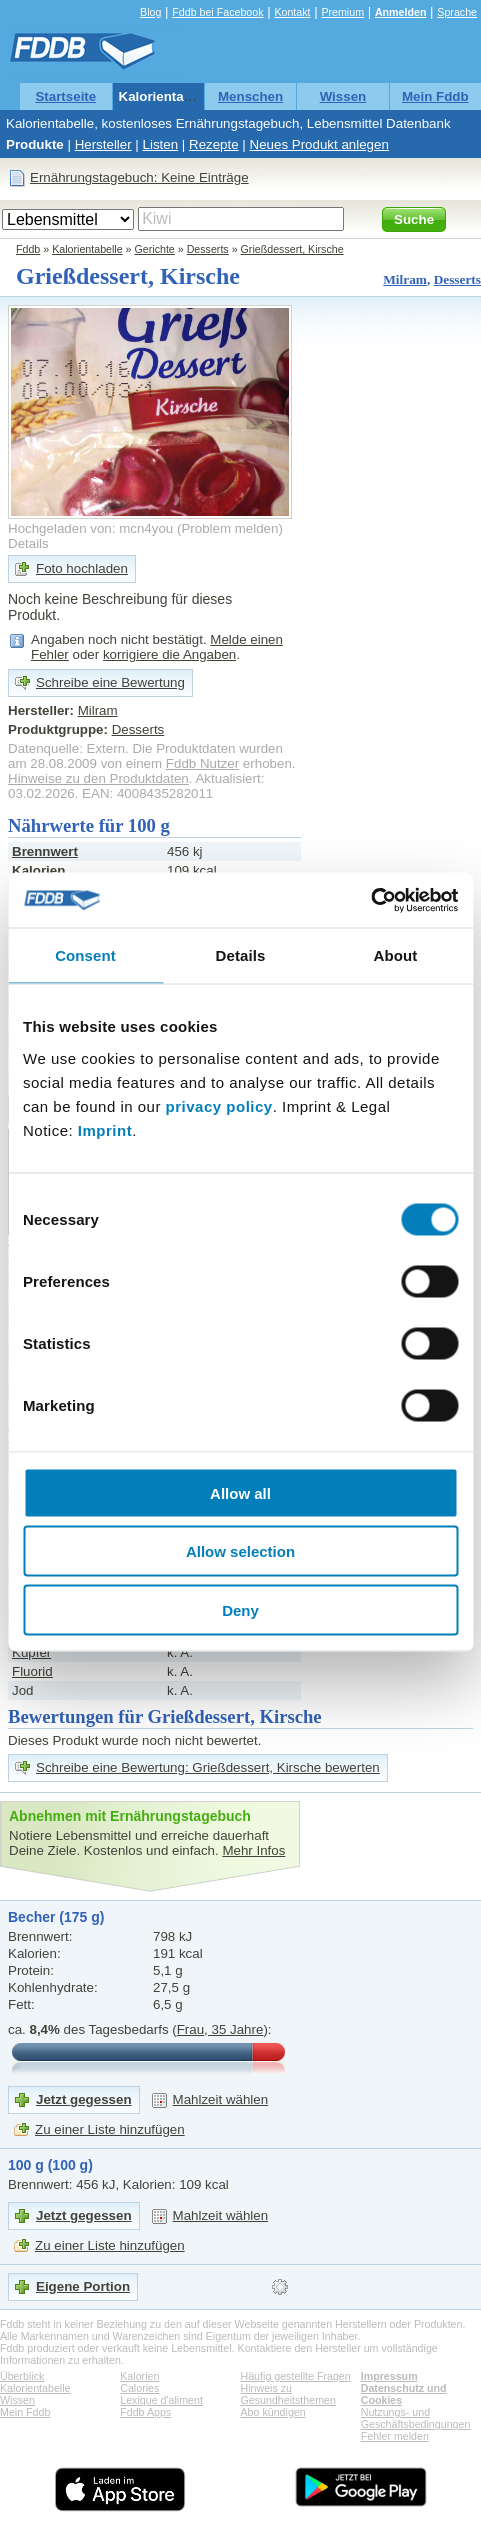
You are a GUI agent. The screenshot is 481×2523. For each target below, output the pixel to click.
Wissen (343, 96)
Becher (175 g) (56, 1917)
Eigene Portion (83, 2286)
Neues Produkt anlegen (319, 144)
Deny (240, 1609)
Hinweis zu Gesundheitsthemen (288, 2394)
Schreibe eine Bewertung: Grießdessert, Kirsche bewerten (208, 1767)
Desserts (208, 249)
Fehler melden (395, 2436)
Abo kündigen (273, 2412)
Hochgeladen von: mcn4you (90, 528)
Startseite (65, 96)
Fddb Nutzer (202, 763)
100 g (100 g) (50, 2165)
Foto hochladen (82, 568)
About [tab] (396, 955)
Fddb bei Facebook (217, 12)
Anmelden (401, 12)
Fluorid (32, 1671)
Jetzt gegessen (84, 2099)
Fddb (28, 249)
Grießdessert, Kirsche (292, 249)
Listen (161, 144)
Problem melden (229, 528)
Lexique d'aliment (161, 2400)
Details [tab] (241, 955)
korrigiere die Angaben (169, 654)
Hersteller (103, 144)
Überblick (22, 2376)
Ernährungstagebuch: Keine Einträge (139, 177)
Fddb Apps (145, 2412)
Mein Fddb (435, 96)
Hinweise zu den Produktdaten (98, 778)
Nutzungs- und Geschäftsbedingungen (416, 2418)
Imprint (105, 1129)
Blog (150, 12)
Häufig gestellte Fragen (296, 2376)
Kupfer (31, 1652)
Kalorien (139, 2376)
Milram (405, 279)
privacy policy (219, 1105)
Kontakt (292, 12)
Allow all (240, 1492)
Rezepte (214, 144)
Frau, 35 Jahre (220, 2029)
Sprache (457, 12)
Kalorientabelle (167, 96)
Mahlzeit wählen (221, 2099)
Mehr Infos (253, 1850)
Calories (139, 2388)
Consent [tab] (85, 955)
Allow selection (240, 1551)
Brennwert (45, 851)
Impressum (389, 2376)
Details (28, 543)
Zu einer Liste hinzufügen (110, 2129)
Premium (342, 12)
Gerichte (155, 249)
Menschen (250, 96)
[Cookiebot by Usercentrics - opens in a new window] (370, 900)
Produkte (35, 144)
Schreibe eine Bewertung (110, 682)
